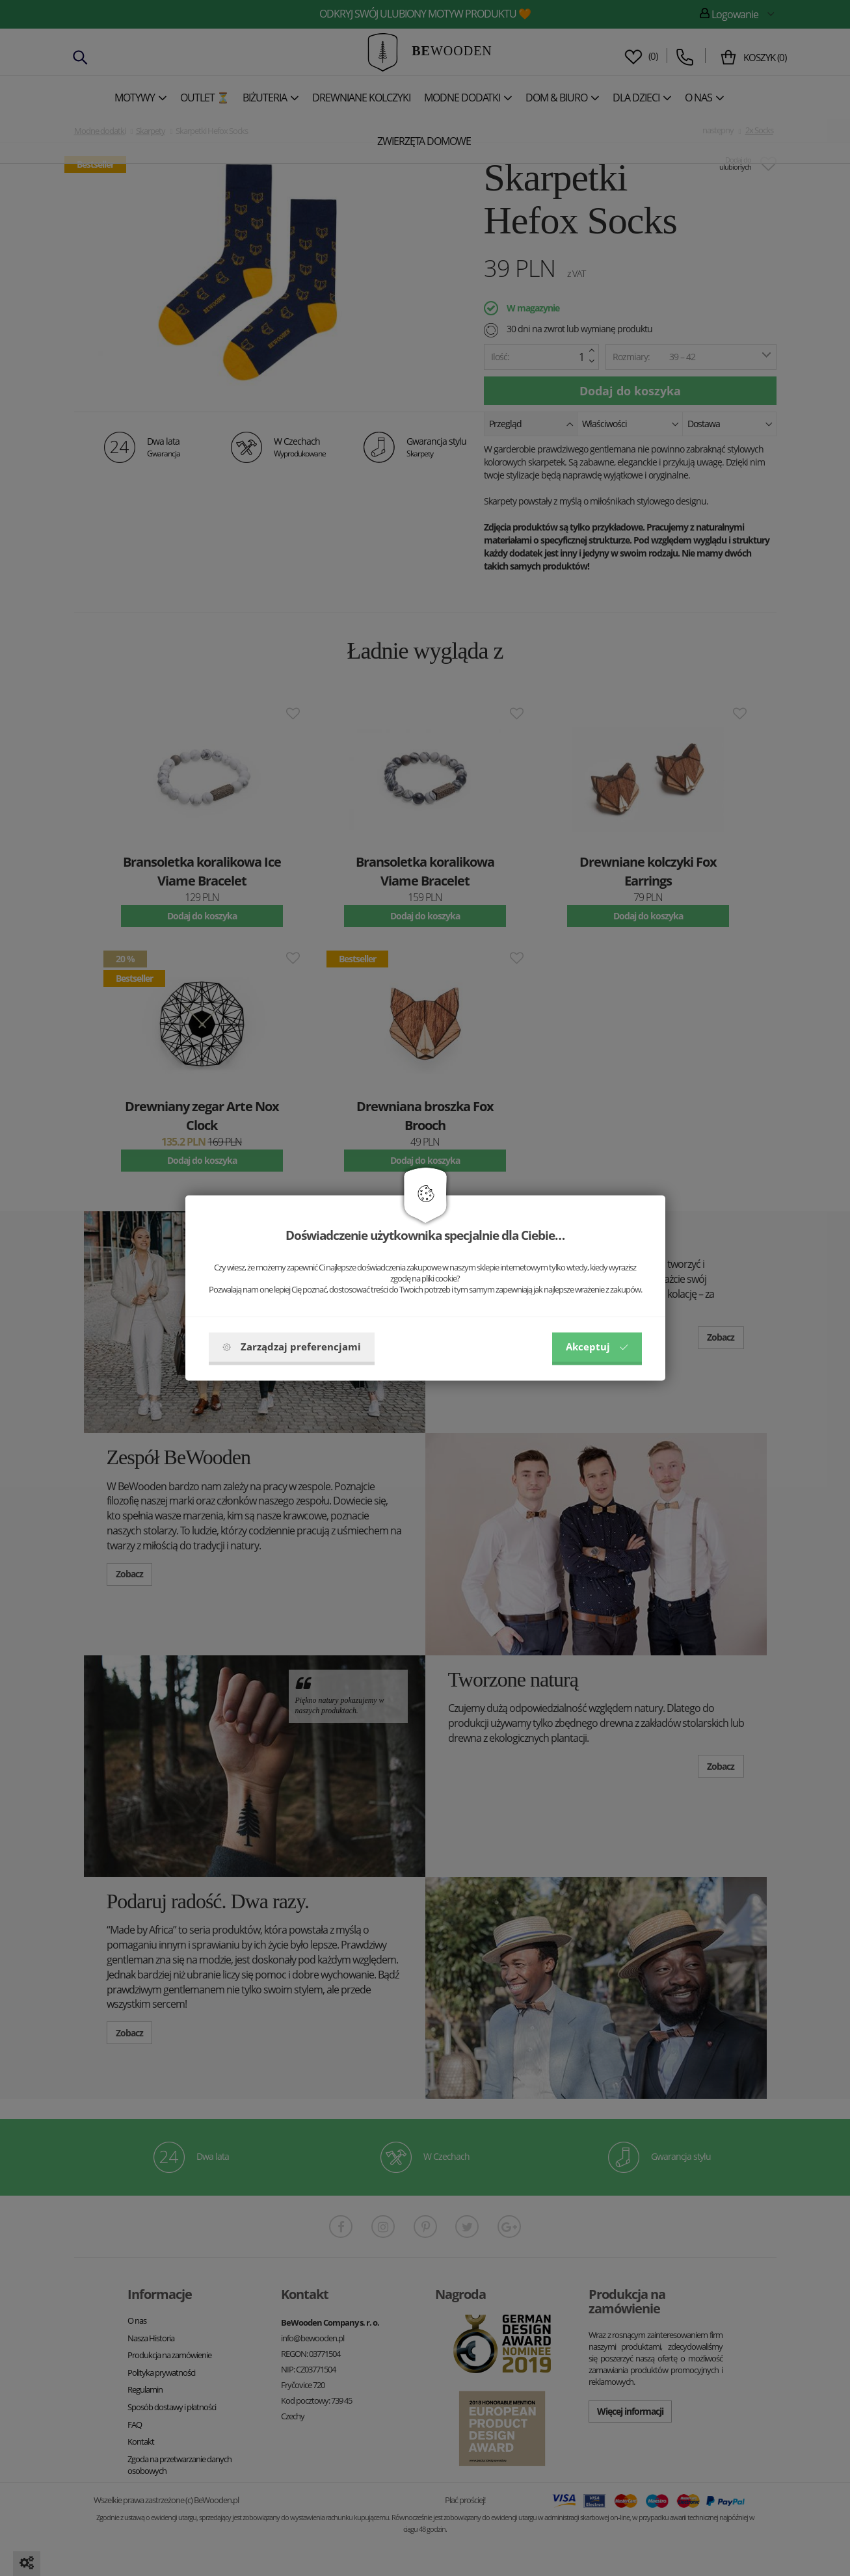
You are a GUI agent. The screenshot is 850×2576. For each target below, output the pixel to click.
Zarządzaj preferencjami (291, 1347)
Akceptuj (597, 1347)
